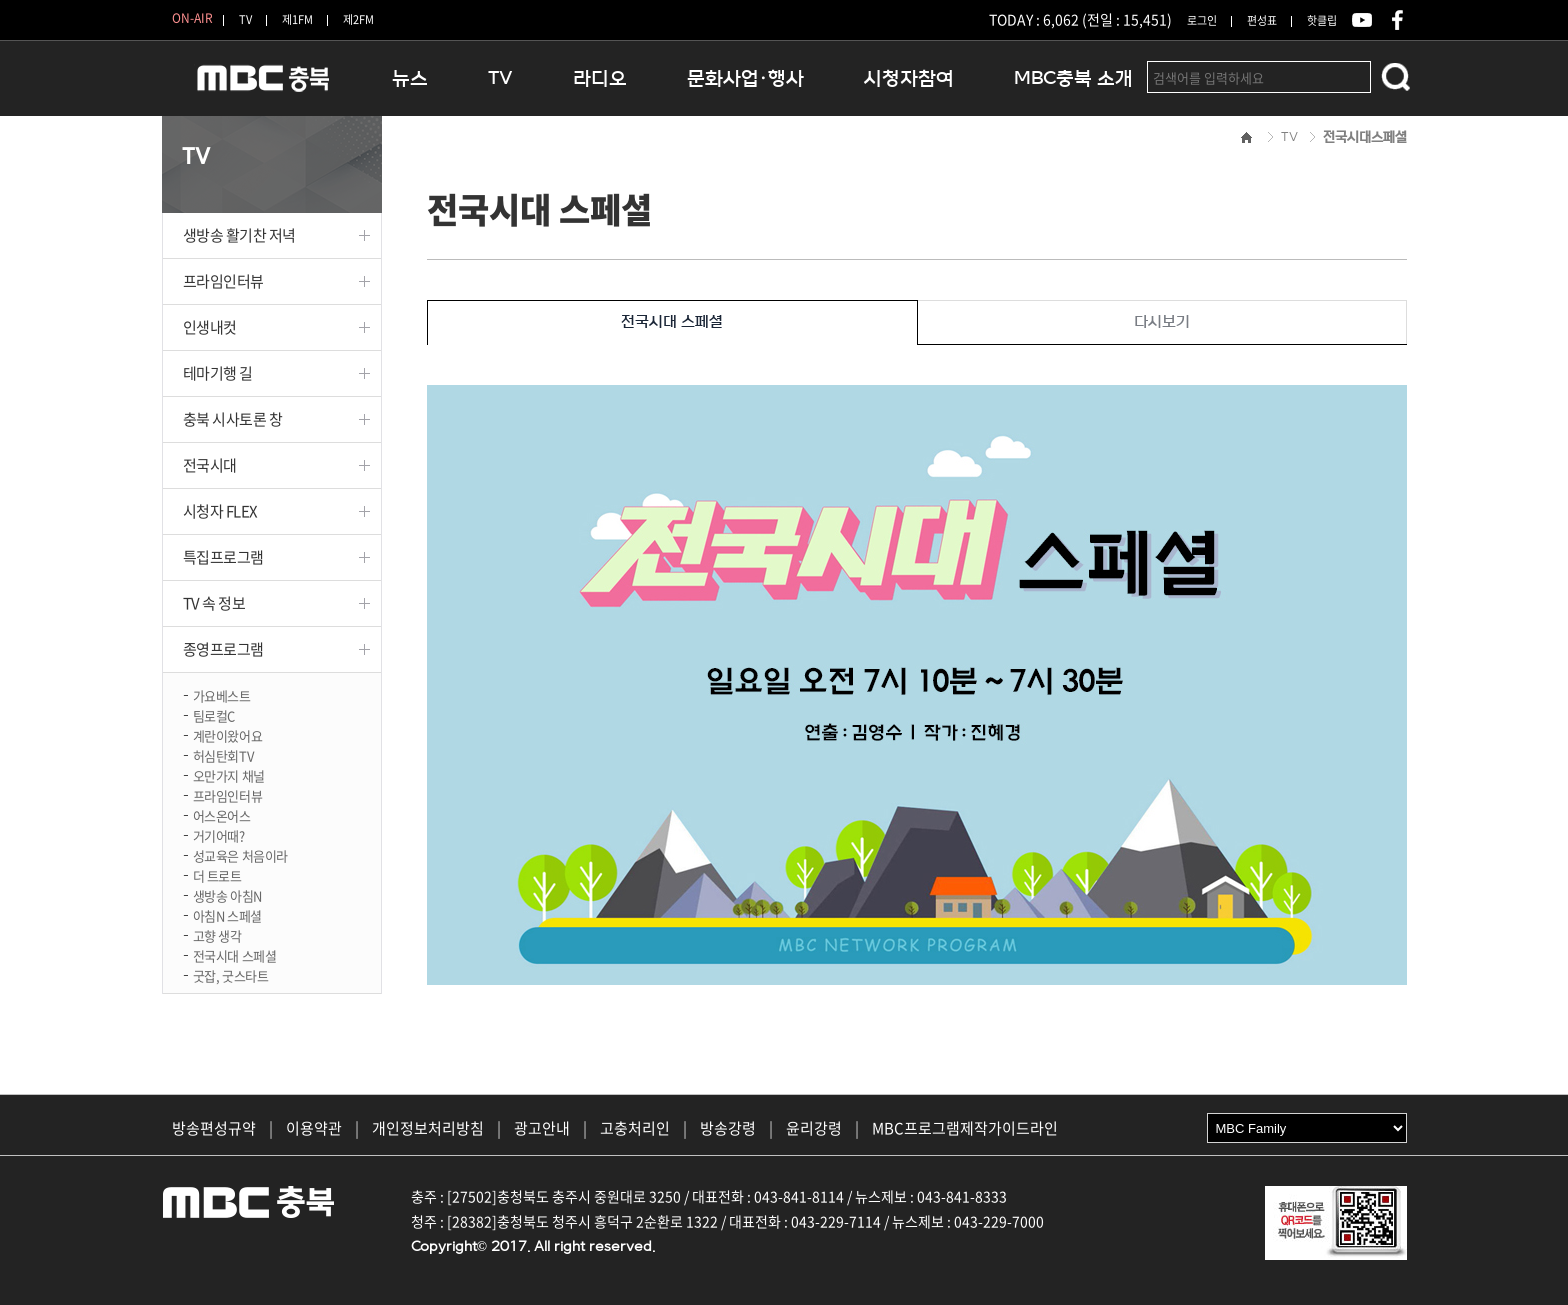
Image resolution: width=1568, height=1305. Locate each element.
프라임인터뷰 (223, 281)
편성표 (1262, 20)
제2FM (358, 19)
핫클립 (1322, 20)
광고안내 (542, 1128)
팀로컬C (214, 714)
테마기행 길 (218, 373)
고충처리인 (635, 1128)
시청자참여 (909, 78)
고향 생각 (217, 934)
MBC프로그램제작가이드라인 (965, 1128)
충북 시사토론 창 (233, 419)
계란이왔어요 (228, 734)
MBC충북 (262, 86)
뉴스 (410, 78)
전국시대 (210, 465)
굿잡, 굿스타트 (231, 974)
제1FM (297, 19)
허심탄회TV (223, 754)
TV (245, 19)
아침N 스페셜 (227, 914)
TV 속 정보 (214, 603)
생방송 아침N (227, 894)
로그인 (1202, 20)
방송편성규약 (214, 1128)
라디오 (600, 78)
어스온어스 (222, 814)
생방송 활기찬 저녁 (240, 235)
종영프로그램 (223, 649)
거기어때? (219, 834)
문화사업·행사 (745, 78)
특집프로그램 (223, 557)
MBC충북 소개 (1073, 78)
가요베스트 (222, 694)
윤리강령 (814, 1128)
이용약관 (314, 1128)
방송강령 (728, 1128)
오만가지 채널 (229, 774)
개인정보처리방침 (428, 1128)
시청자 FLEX (220, 511)
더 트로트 (217, 874)
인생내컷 (210, 327)
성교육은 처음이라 (241, 854)
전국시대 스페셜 (235, 954)
